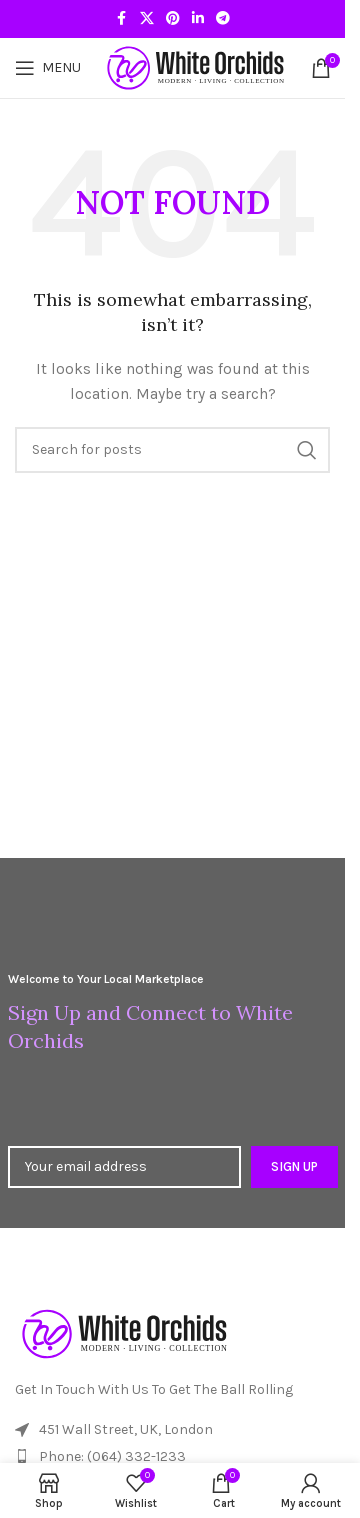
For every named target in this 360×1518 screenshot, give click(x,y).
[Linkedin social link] (198, 19)
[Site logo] (196, 66)
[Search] (172, 450)
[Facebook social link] (122, 19)
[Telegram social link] (223, 19)
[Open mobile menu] (48, 68)
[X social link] (147, 19)
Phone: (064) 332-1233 (112, 1456)
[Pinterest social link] (173, 19)
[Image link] (125, 1332)
